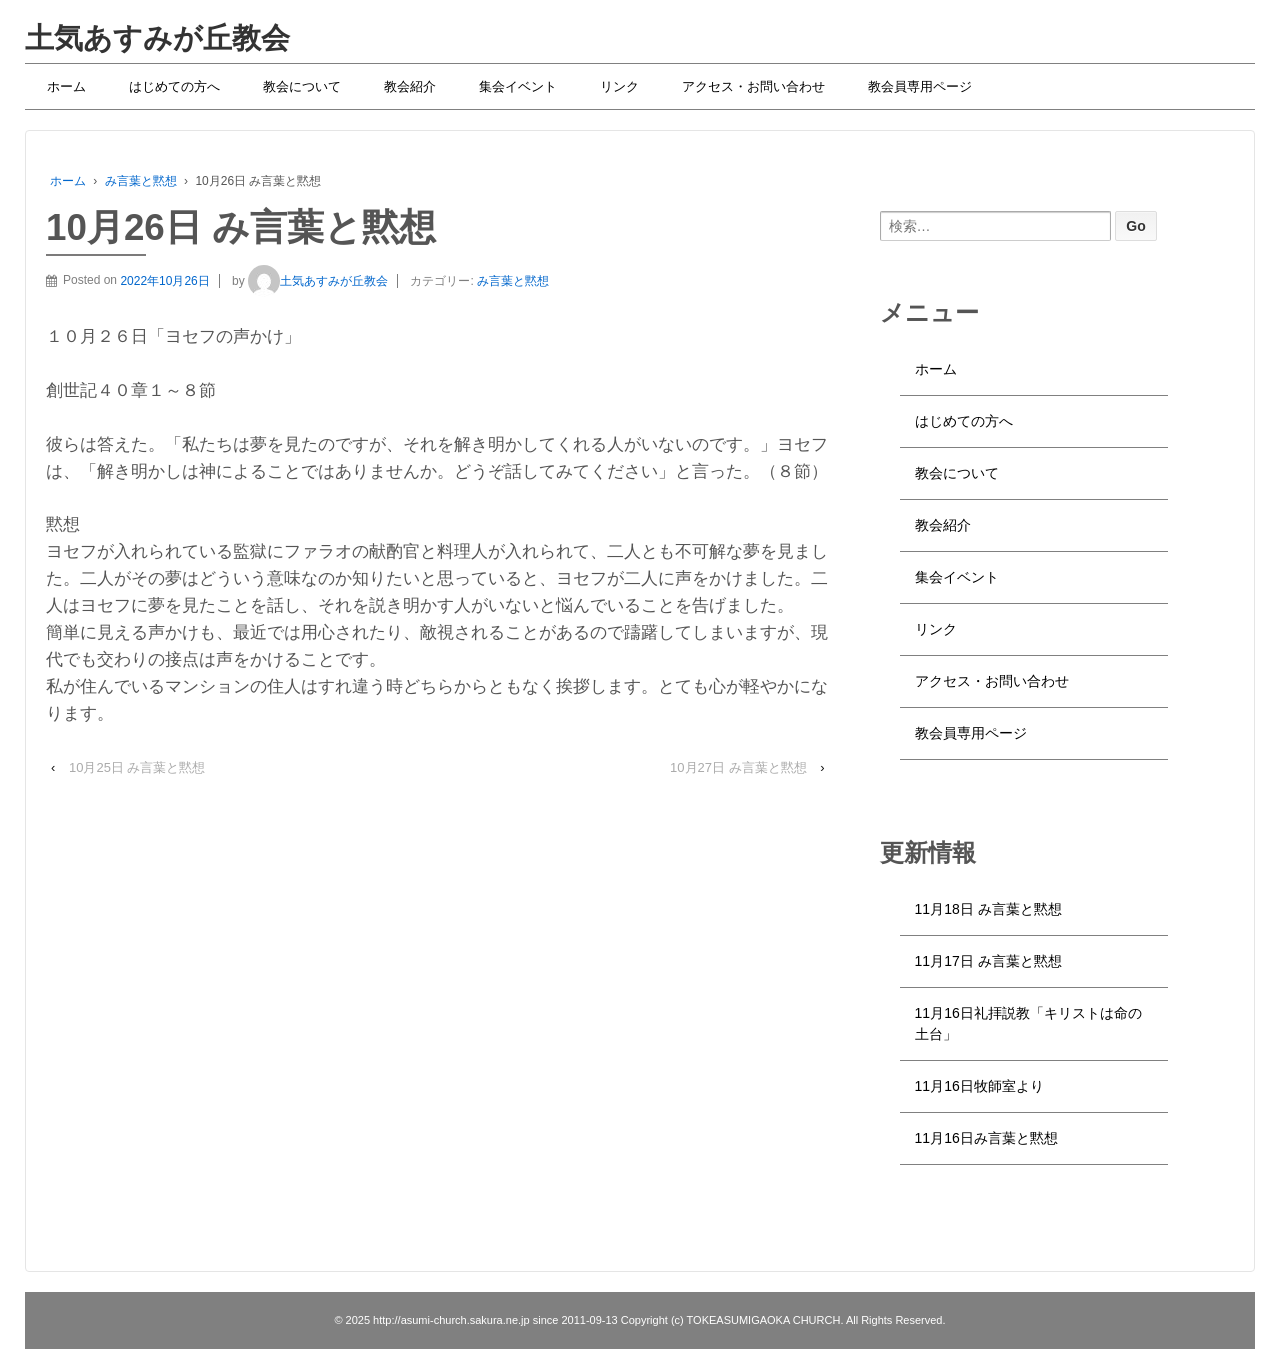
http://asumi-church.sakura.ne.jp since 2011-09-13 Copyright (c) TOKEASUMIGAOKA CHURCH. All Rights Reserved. (658, 1320)
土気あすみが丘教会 (157, 38)
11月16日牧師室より (979, 1086)
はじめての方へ (174, 86)
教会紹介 (410, 86)
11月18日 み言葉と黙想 (988, 909)
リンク (619, 86)
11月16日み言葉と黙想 (986, 1138)
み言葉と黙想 (141, 181)
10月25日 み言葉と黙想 (137, 767)
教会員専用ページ (920, 86)
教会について (302, 86)
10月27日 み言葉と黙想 (738, 767)
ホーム (66, 86)
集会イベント (518, 86)
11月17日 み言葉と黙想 (988, 961)
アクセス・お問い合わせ (753, 86)
